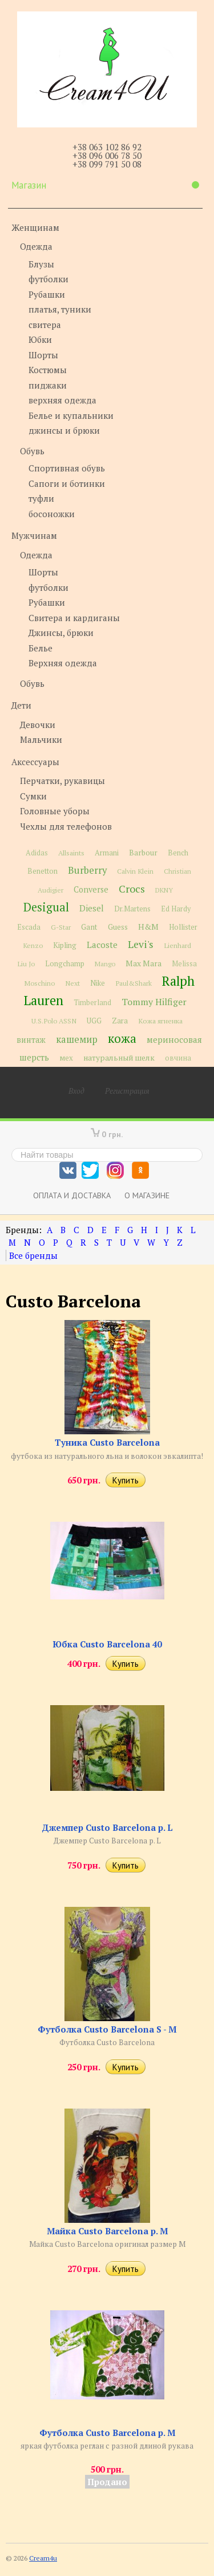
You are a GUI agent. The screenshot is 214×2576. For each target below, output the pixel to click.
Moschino (39, 982)
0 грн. (112, 1134)
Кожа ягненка (160, 1021)
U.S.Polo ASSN (53, 1020)
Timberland (92, 1002)
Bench (178, 853)
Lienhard (177, 945)
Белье (41, 648)
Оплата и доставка (72, 1195)
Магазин (105, 185)
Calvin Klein (135, 871)
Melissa (184, 964)
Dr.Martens (132, 909)
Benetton (42, 871)
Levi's (141, 944)
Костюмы (48, 369)
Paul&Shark (133, 982)
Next (72, 983)
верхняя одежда (62, 400)
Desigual (46, 907)
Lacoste (102, 944)
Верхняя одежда (63, 663)
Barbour (143, 852)
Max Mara (143, 963)
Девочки (37, 724)
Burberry (87, 870)
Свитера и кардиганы (74, 617)
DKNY (164, 890)
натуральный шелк (119, 1058)
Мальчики (41, 739)
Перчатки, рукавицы (62, 780)
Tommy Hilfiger (154, 1001)
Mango (105, 963)
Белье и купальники (71, 415)
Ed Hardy (176, 909)
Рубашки (47, 294)
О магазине (146, 1195)
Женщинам (35, 227)
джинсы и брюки (64, 430)
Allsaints (71, 853)
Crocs (132, 888)
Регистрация (127, 1091)
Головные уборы (55, 811)
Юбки (40, 339)
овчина (178, 1058)
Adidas (37, 853)
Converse (91, 889)
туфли (41, 498)
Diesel (91, 908)
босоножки (52, 513)
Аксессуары (35, 761)
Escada (29, 927)
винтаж (31, 1039)
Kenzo (33, 945)
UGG (94, 1021)
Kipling (64, 945)
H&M (148, 926)
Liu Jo (26, 963)
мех (66, 1058)
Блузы (41, 264)
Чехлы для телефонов (66, 826)
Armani (107, 853)
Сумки (33, 796)
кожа (122, 1038)
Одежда (36, 246)
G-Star (61, 926)
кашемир (77, 1039)
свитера (45, 324)
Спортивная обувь (67, 468)
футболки (48, 279)
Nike (97, 983)
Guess (118, 927)
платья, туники (60, 309)
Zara (120, 1020)
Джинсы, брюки (61, 632)
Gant (89, 927)
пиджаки (48, 385)
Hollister (183, 927)
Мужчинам (34, 535)
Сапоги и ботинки (67, 483)
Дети (21, 705)
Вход (76, 1091)
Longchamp (64, 964)
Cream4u (43, 2558)
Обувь (32, 451)
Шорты (43, 355)
